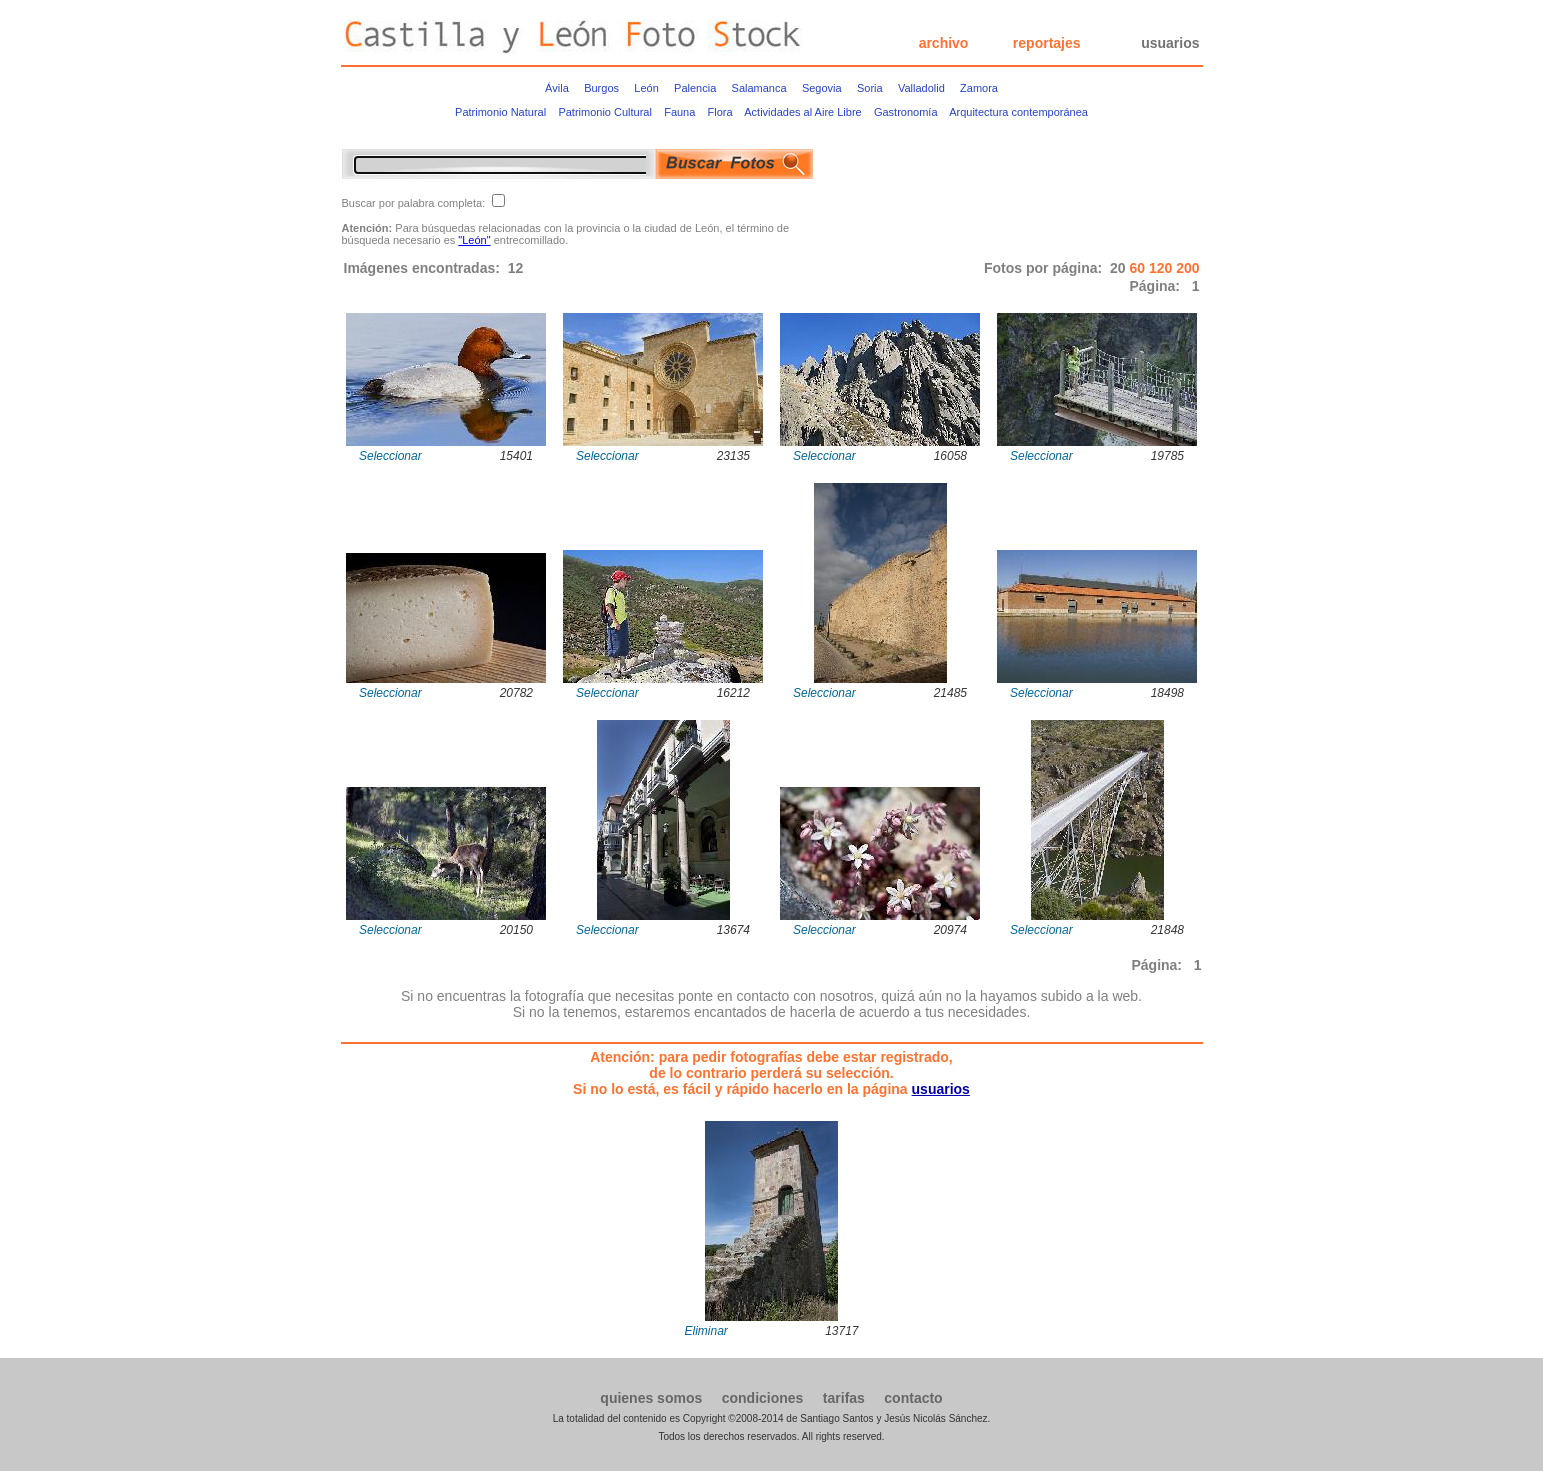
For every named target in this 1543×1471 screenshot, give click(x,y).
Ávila (557, 88)
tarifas (844, 1398)
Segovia (822, 88)
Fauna (679, 112)
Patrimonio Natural (500, 112)
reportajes (1047, 43)
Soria (870, 88)
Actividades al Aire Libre (802, 112)
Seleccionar (390, 456)
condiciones (763, 1398)
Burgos (601, 88)
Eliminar (706, 1331)
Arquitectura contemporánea (1018, 112)
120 (1162, 268)
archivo (944, 43)
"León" (474, 240)
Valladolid (921, 88)
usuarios (1170, 43)
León (646, 88)
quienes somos (651, 1398)
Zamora (979, 88)
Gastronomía (906, 112)
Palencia (695, 88)
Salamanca (759, 88)
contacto (913, 1398)
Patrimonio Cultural (605, 112)
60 (1138, 268)
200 (1187, 268)
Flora (720, 112)
